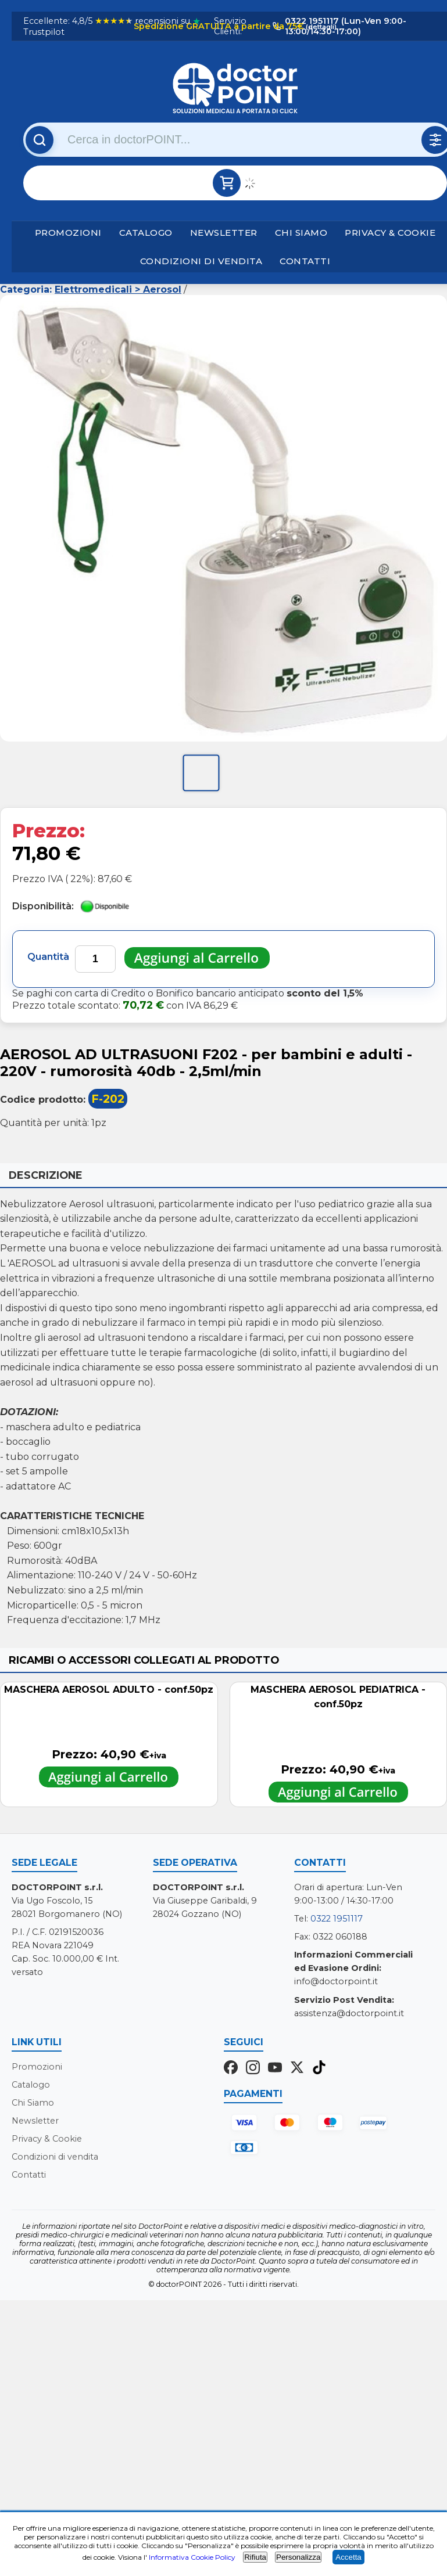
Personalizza (298, 2557)
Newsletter (224, 232)
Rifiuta (255, 2557)
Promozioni (68, 232)
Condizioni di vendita (201, 261)
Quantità (48, 956)
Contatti (305, 261)
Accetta (348, 2557)
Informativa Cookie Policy (192, 2557)
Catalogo (146, 232)
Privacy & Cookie (390, 232)
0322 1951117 (336, 1918)
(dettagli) (320, 27)
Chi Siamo (301, 232)
